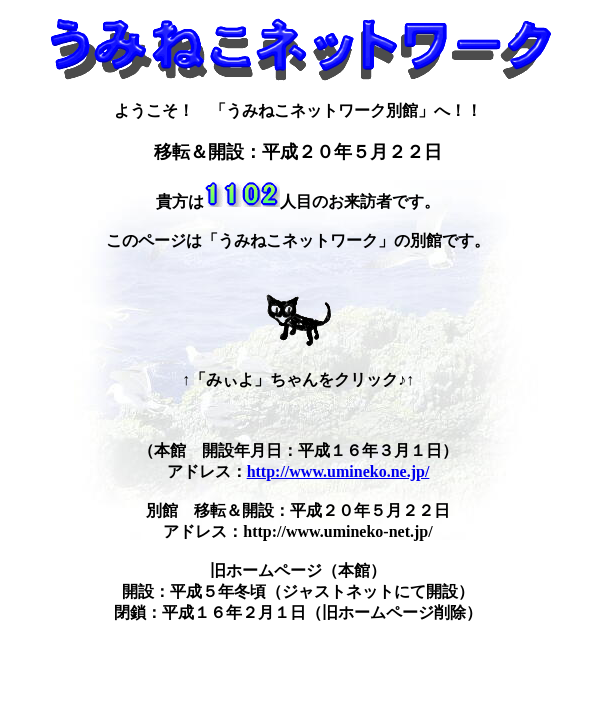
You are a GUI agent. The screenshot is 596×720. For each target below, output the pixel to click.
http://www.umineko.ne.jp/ (338, 471)
